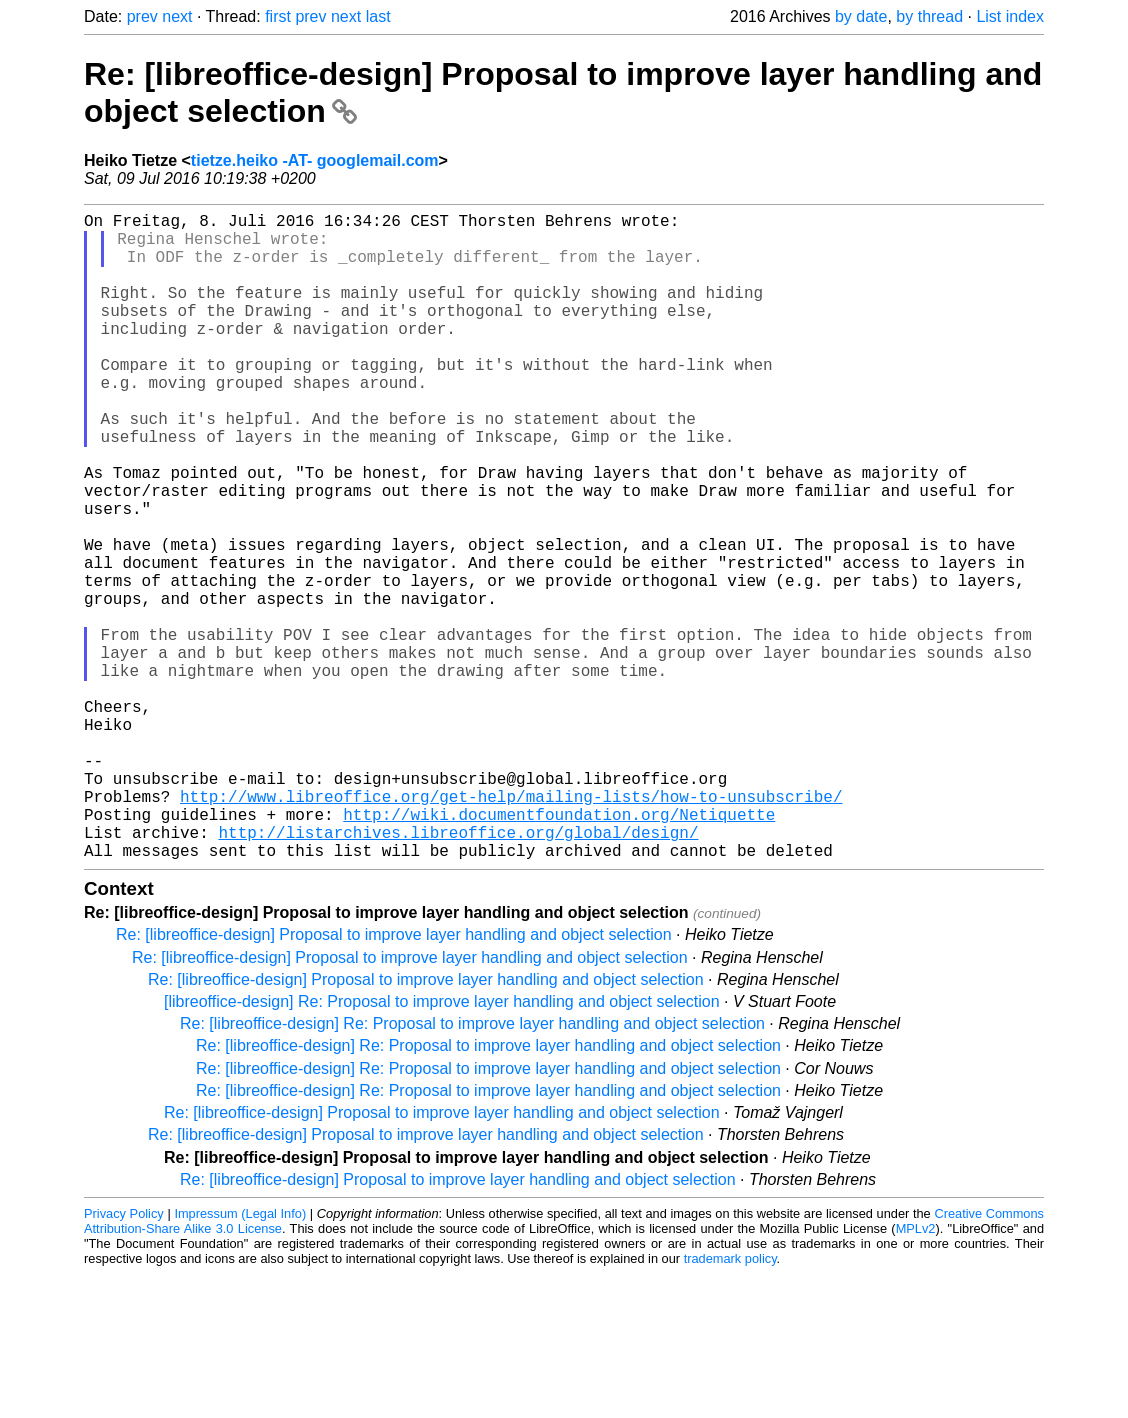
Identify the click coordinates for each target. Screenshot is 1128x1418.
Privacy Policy (124, 1357)
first (278, 16)
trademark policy (730, 1402)
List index (1010, 16)
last (378, 16)
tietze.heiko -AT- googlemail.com (315, 160)
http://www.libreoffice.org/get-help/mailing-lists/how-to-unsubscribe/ (511, 928)
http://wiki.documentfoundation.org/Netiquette (559, 950)
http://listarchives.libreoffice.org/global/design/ (458, 972)
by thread (929, 16)
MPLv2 (916, 1372)
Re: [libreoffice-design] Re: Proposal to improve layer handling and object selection (472, 1167)
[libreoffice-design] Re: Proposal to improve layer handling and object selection (442, 1145)
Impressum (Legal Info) (240, 1357)
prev (142, 16)
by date (861, 16)
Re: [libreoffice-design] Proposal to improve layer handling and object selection (394, 1078)
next (177, 16)
